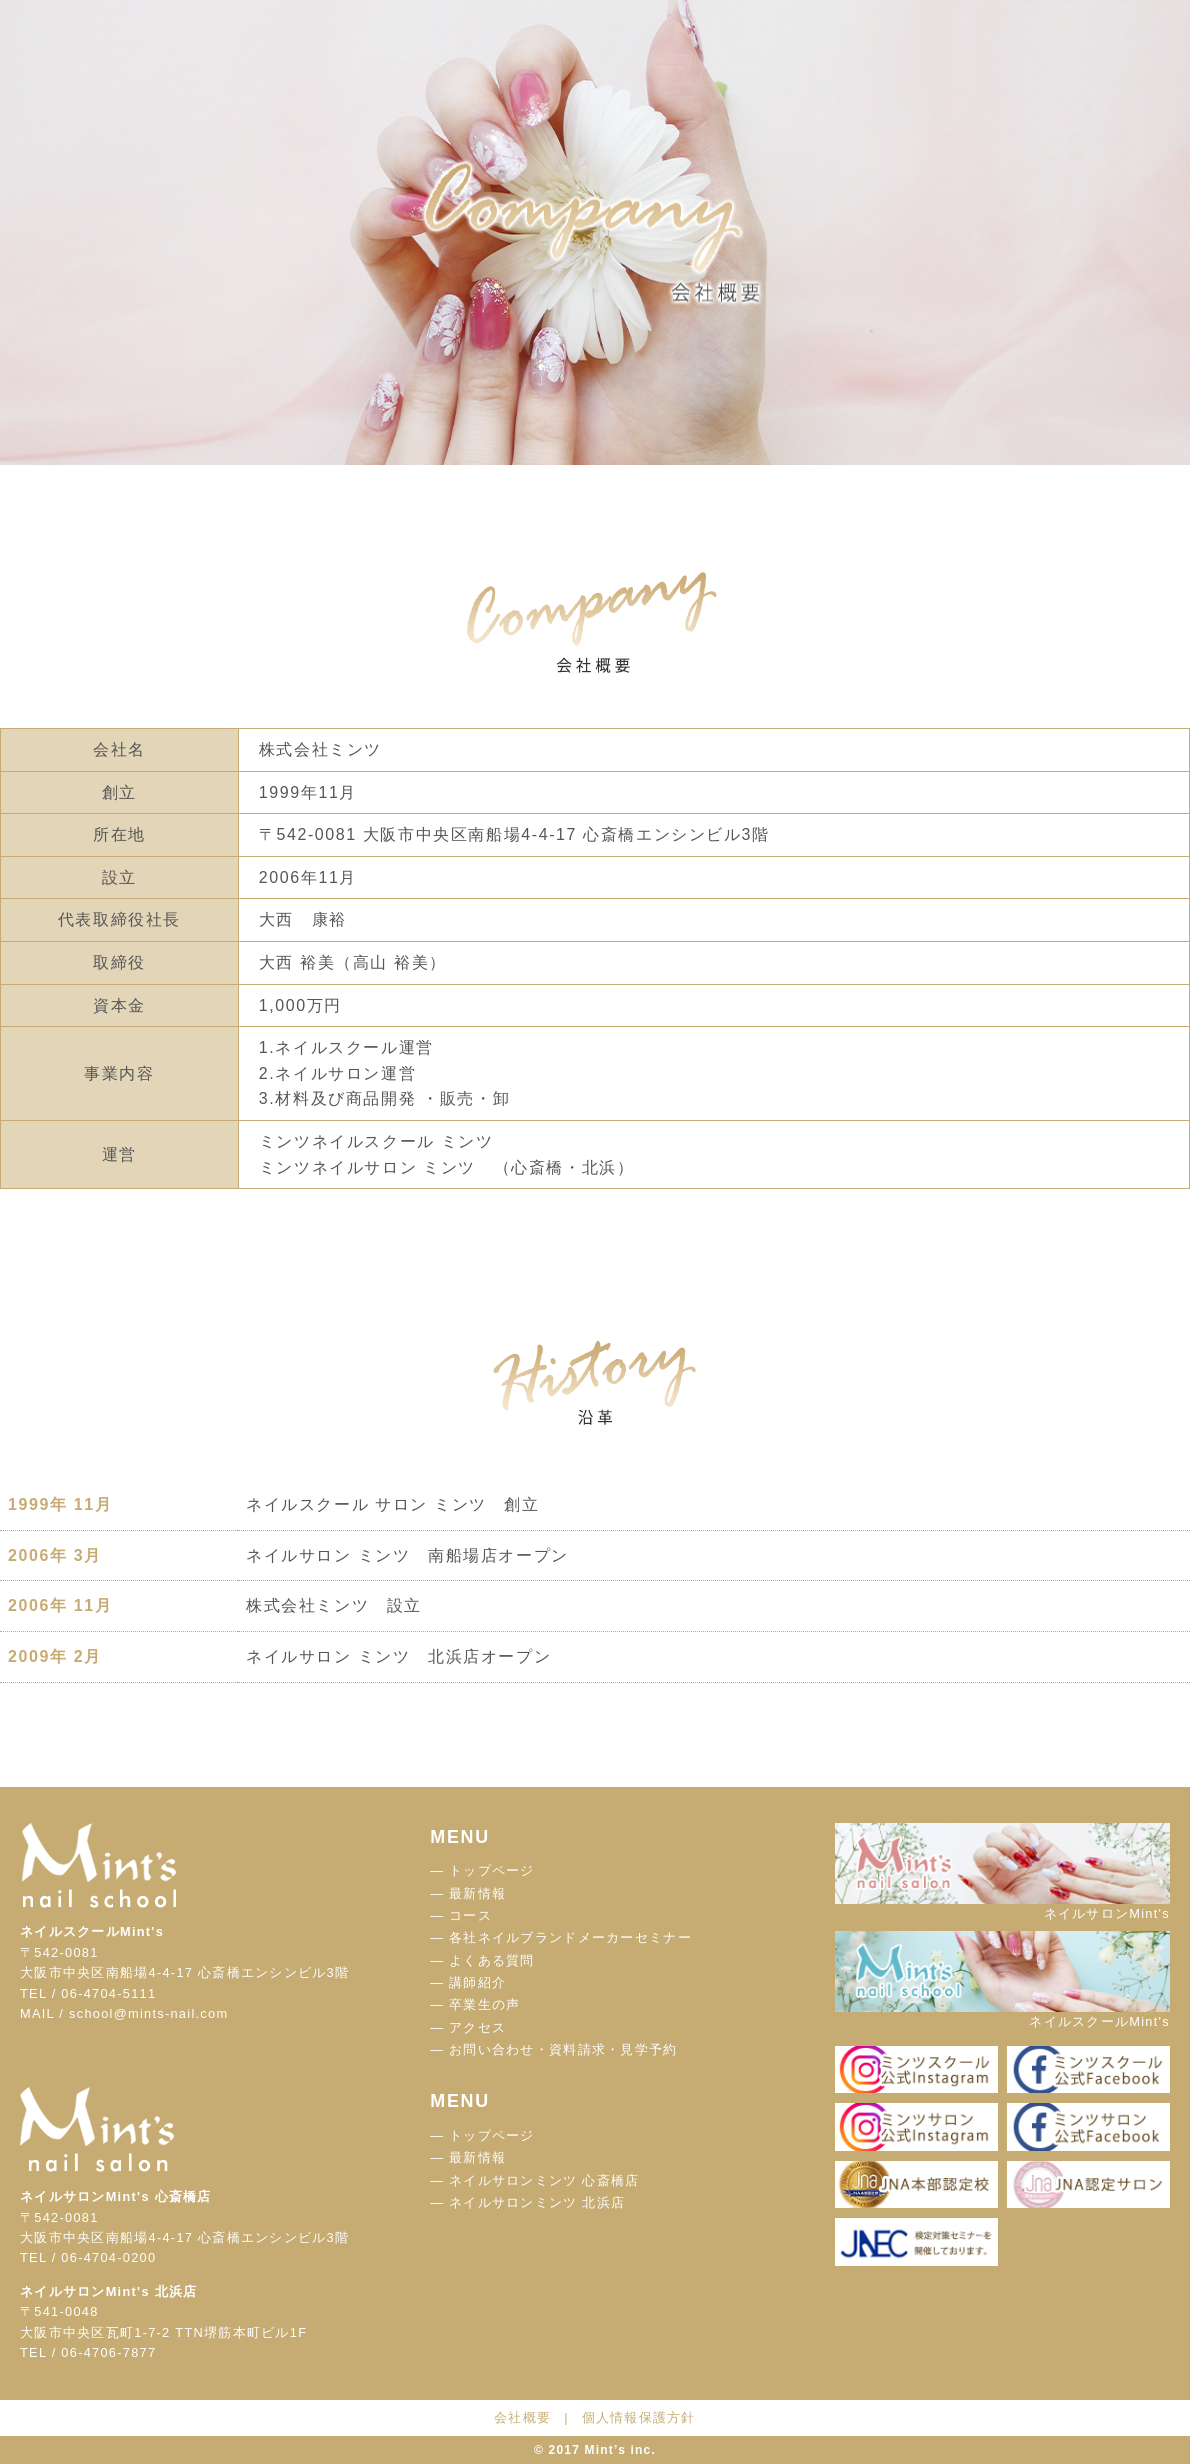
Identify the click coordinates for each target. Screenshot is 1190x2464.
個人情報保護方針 (639, 2417)
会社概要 (522, 2417)
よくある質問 (492, 1960)
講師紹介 (477, 1982)
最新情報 (477, 1893)
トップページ (492, 1870)
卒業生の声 (484, 2004)
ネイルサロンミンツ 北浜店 (537, 2202)
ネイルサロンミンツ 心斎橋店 (544, 2180)
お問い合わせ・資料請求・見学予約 (563, 2049)
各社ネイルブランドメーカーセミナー (570, 1937)
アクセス (477, 2027)
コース (470, 1915)
